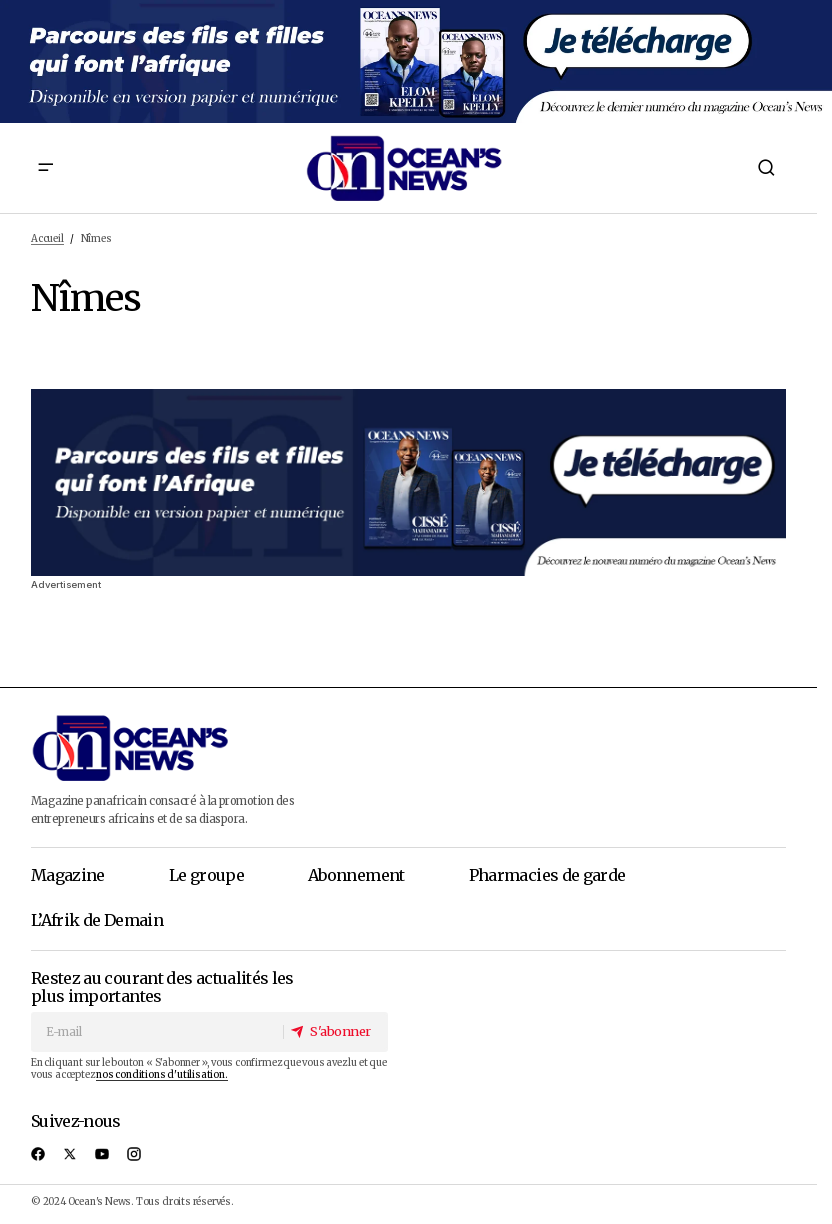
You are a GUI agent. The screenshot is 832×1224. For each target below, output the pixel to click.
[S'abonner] (334, 1031)
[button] (45, 168)
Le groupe (206, 875)
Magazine (68, 875)
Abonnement (356, 875)
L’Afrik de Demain (97, 920)
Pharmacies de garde (547, 875)
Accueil (47, 239)
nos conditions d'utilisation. (161, 1075)
